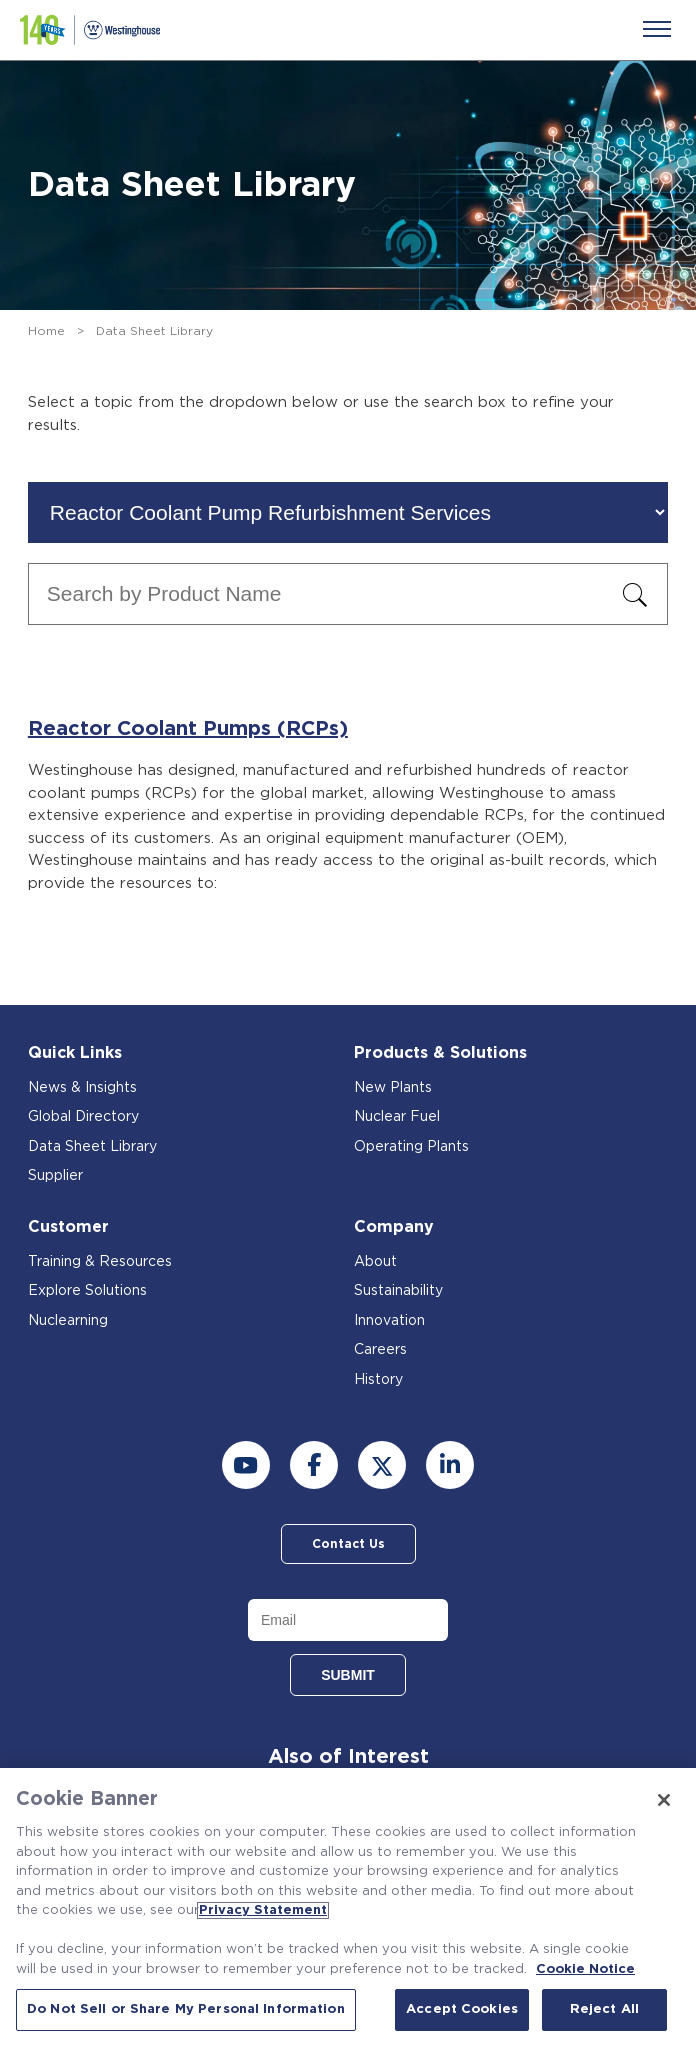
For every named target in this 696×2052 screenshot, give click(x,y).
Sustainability (398, 1291)
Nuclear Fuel (397, 1117)
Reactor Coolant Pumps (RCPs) (188, 729)
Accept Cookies (462, 2009)
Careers (380, 1350)
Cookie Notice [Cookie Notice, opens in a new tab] (585, 1969)
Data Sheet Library (92, 1147)
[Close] (664, 1800)
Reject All (604, 2009)
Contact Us (348, 1544)
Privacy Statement (263, 1910)
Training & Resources (100, 1262)
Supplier (55, 1176)
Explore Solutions (87, 1291)
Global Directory (83, 1117)
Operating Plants (411, 1147)
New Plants (393, 1088)
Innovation (389, 1321)
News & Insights (82, 1088)
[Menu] (657, 29)
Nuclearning (68, 1321)
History (378, 1380)
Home (46, 331)
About (375, 1262)
